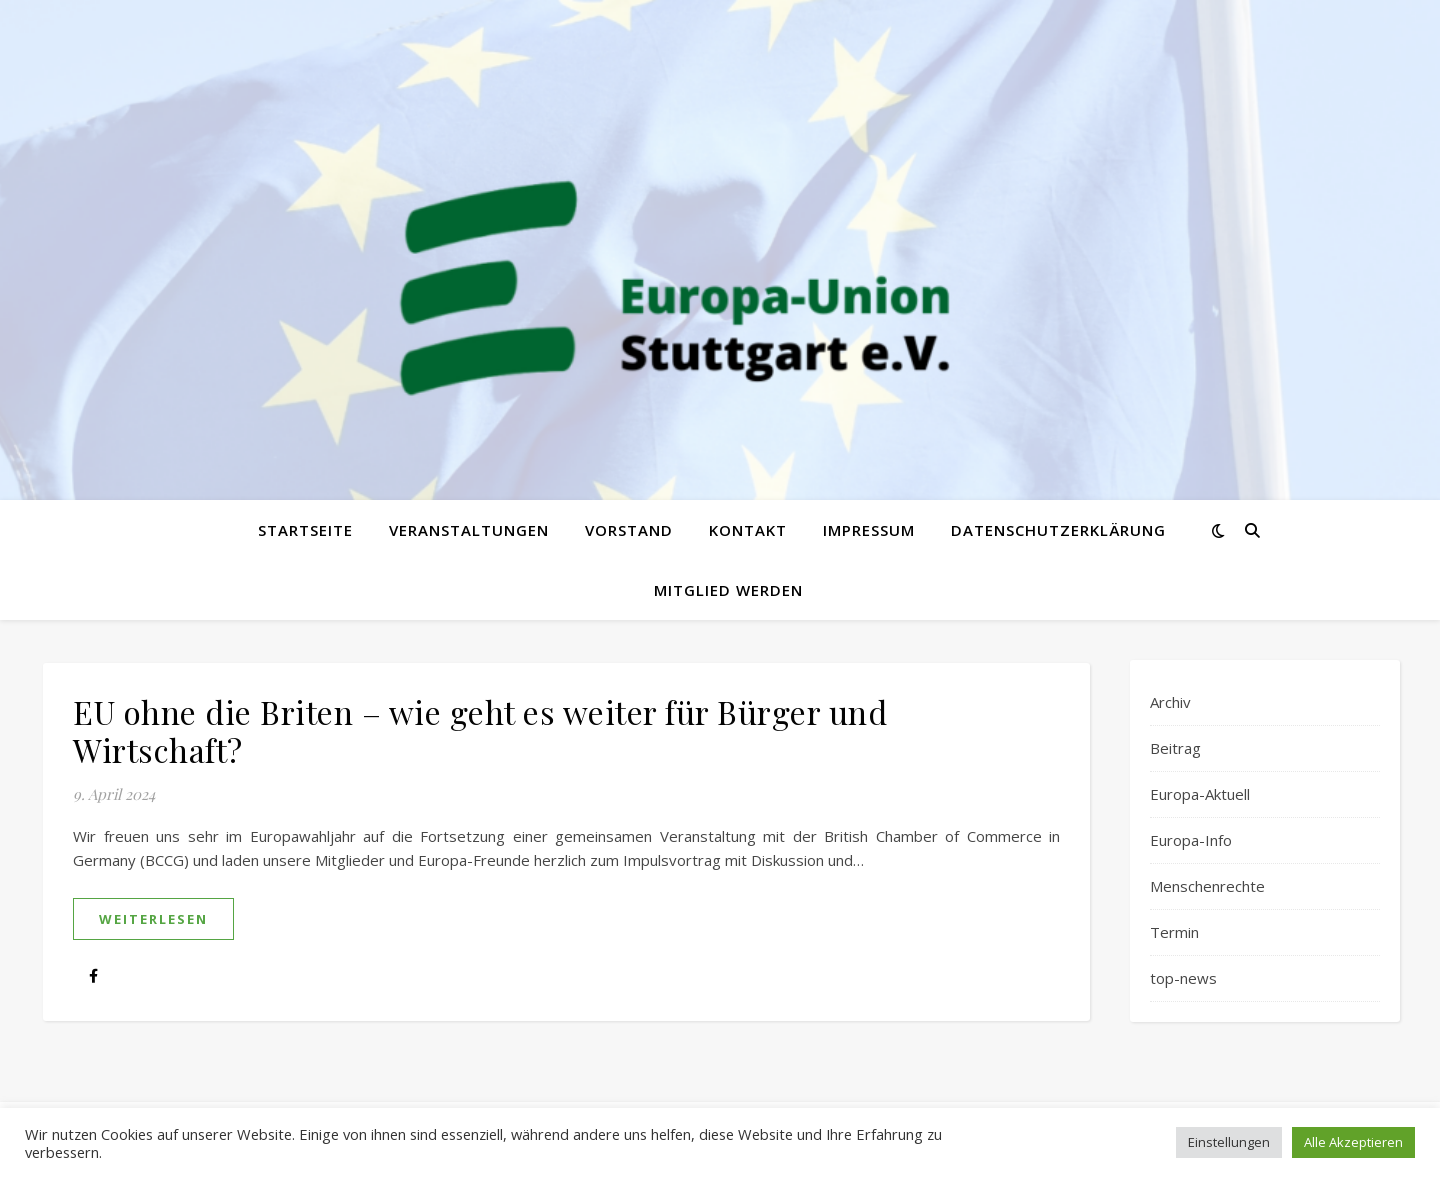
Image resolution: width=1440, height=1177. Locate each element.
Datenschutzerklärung (1058, 530)
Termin (1174, 932)
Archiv (1170, 702)
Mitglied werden (728, 590)
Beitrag (1175, 748)
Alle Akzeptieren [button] (1353, 1142)
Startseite (305, 530)
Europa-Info (1191, 840)
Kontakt (748, 530)
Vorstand (629, 530)
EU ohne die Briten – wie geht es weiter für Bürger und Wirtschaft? (480, 730)
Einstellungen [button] (1229, 1142)
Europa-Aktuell (1200, 794)
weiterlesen (153, 919)
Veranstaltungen (469, 530)
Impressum (869, 530)
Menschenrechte (1207, 886)
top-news (1183, 978)
